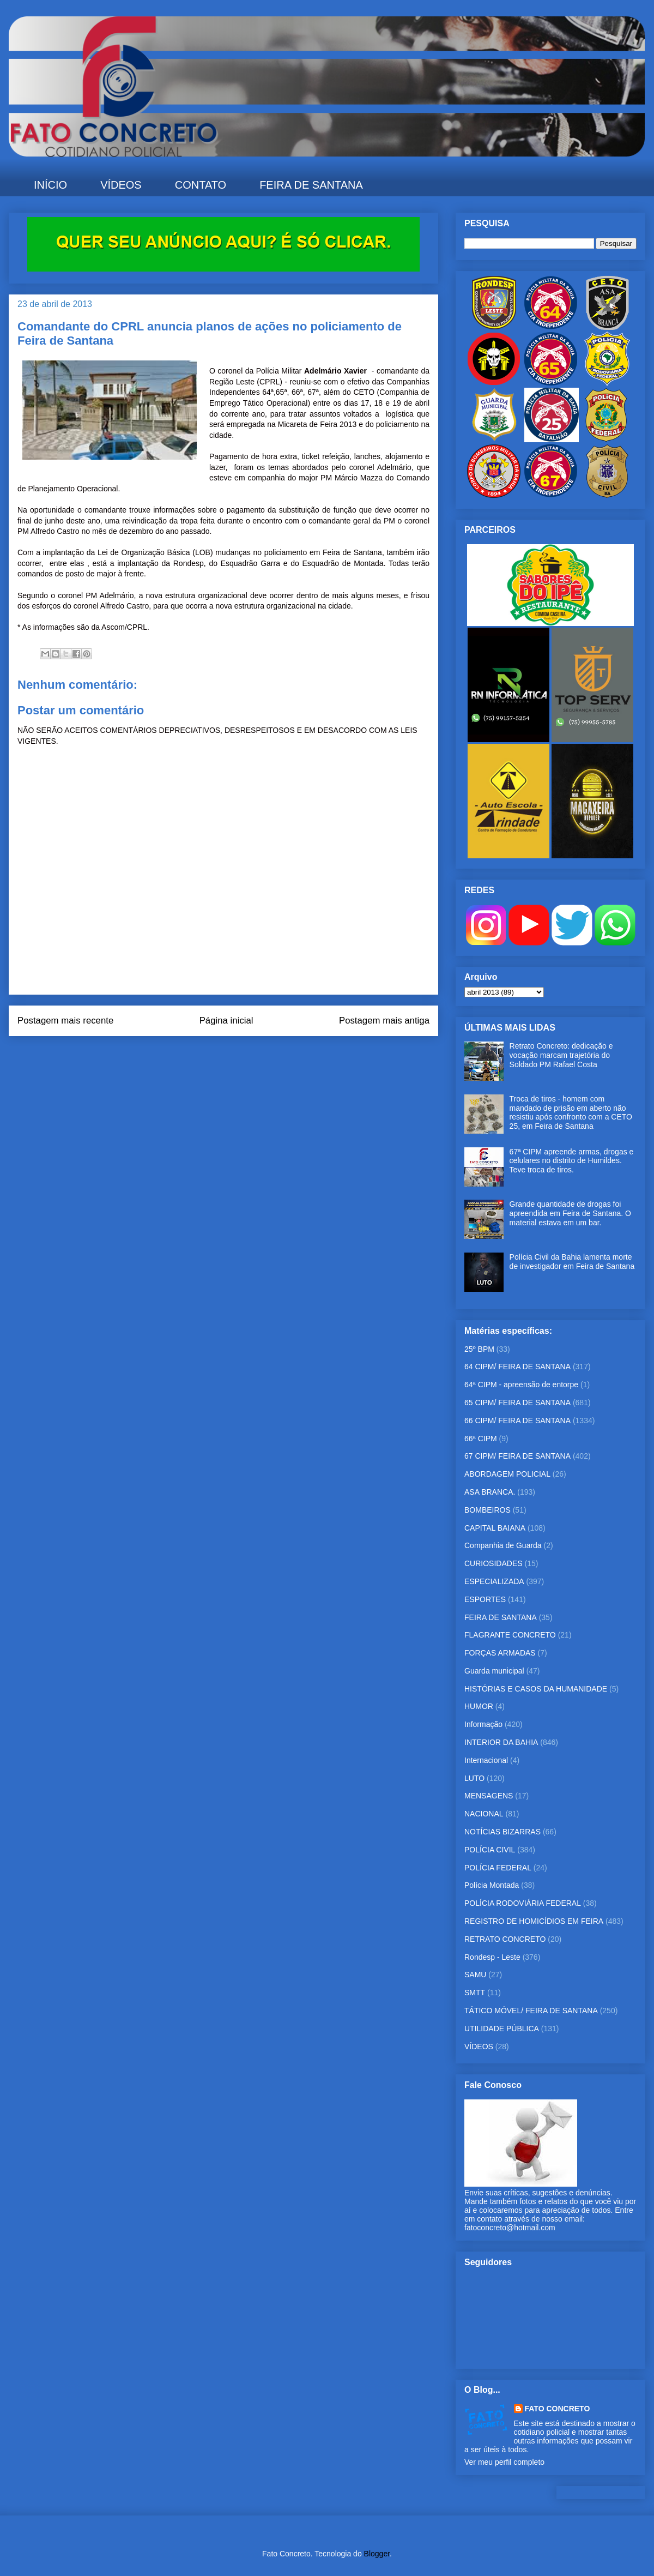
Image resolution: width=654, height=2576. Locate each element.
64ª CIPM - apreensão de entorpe (521, 1384)
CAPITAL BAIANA (494, 1528)
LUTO (474, 1778)
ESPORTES (485, 1599)
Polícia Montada (491, 1885)
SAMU (475, 1974)
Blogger (377, 2553)
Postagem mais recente (65, 1020)
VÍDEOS (121, 185)
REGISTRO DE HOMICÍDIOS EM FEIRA (533, 1921)
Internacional (486, 1760)
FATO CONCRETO (557, 2408)
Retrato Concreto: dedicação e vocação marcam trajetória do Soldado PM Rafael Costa (561, 1055)
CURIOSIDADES (493, 1563)
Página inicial (226, 1020)
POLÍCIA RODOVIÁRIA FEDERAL (522, 1903)
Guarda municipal (494, 1670)
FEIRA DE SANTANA (311, 185)
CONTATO (200, 185)
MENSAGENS (488, 1795)
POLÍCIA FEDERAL (497, 1867)
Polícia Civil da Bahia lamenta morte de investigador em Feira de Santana (572, 1262)
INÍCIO (50, 185)
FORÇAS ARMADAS (500, 1652)
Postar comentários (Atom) (238, 1058)
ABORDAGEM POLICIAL (507, 1474)
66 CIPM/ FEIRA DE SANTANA (517, 1420)
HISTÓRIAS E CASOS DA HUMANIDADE (535, 1688)
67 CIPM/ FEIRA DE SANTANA (517, 1456)
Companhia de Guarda (503, 1545)
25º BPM (479, 1349)
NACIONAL (484, 1813)
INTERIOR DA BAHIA (501, 1742)
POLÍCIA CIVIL (489, 1849)
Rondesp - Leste (492, 1957)
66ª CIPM (480, 1438)
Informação (483, 1724)
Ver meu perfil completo (504, 2462)
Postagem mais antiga (384, 1020)
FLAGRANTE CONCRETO (510, 1634)
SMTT (474, 1992)
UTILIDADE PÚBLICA (501, 2028)
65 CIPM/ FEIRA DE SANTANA (517, 1402)
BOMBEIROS (487, 1510)
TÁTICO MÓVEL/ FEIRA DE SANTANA (531, 2010)
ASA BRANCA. (489, 1492)
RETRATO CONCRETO (505, 1939)
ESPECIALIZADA (494, 1581)
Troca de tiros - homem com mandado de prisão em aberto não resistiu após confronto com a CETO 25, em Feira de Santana (571, 1112)
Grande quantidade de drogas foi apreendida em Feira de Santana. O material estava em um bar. (570, 1213)
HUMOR (478, 1706)
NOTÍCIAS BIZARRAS (502, 1831)
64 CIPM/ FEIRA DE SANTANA (517, 1366)
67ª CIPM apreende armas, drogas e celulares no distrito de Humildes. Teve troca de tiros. (572, 1161)
